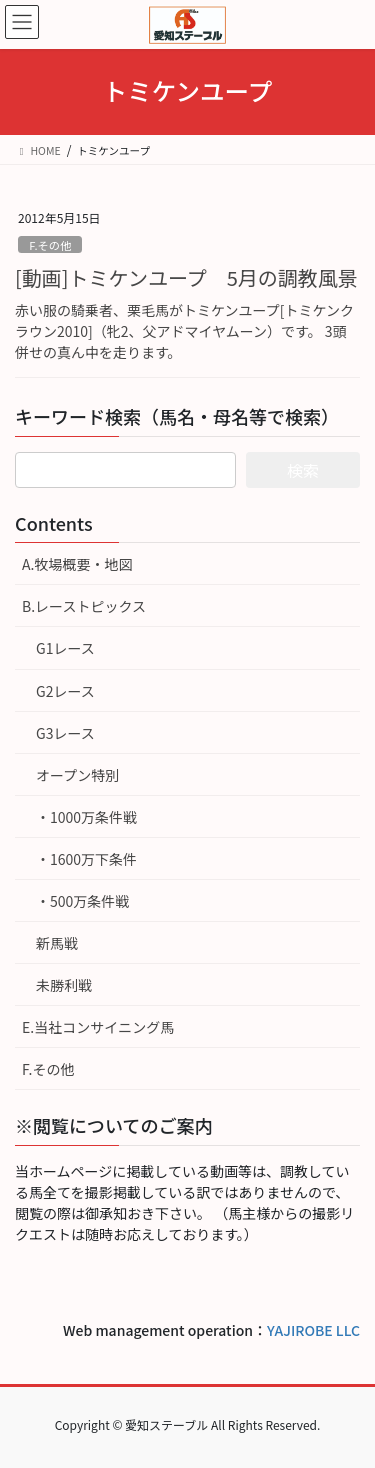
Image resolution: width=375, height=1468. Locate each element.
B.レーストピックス (84, 606)
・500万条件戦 (82, 901)
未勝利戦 (64, 985)
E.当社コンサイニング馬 (98, 1027)
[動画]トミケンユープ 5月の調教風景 (186, 277)
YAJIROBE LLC (313, 1330)
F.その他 (50, 245)
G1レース (65, 648)
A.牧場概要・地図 (77, 564)
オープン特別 (77, 775)
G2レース (65, 691)
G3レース (65, 733)
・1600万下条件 (86, 859)
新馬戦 (57, 943)
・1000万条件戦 (86, 817)
